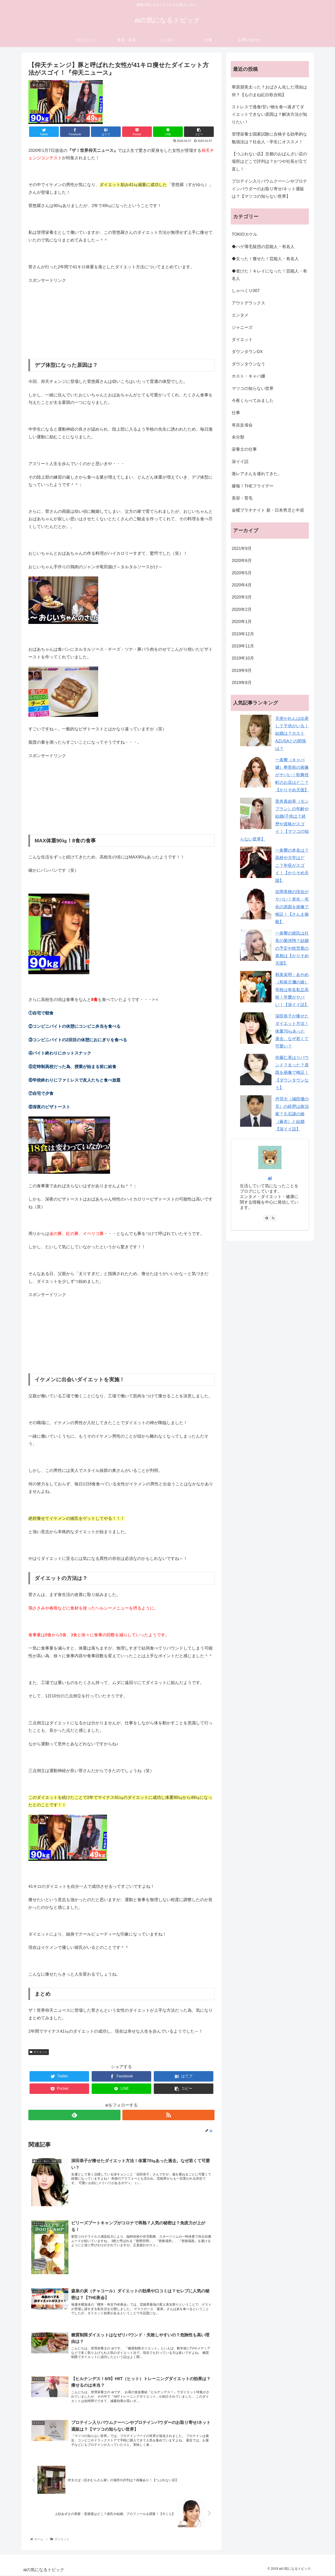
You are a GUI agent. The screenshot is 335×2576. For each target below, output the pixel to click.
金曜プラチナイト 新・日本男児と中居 (268, 510)
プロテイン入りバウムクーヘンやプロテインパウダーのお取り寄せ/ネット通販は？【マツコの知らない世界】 (269, 189)
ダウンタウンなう (248, 364)
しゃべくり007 (246, 290)
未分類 (238, 437)
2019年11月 (243, 646)
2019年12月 (243, 634)
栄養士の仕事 (244, 449)
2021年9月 (242, 548)
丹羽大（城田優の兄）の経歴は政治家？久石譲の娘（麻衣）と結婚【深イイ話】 (292, 1114)
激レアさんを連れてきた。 (257, 473)
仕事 (236, 412)
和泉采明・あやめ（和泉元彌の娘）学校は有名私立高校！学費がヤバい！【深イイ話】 (292, 989)
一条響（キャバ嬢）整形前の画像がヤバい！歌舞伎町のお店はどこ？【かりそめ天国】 (292, 775)
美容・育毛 (242, 498)
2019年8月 (242, 682)
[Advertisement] (121, 316)
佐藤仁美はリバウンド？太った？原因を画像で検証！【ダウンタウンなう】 (292, 1072)
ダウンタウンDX (247, 351)
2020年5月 (242, 573)
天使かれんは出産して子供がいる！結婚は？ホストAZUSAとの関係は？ (292, 733)
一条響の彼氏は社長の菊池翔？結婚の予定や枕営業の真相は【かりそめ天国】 (292, 948)
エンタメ (240, 315)
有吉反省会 (242, 425)
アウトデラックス (248, 303)
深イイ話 (240, 461)
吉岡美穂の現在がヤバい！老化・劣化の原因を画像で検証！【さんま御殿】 (292, 906)
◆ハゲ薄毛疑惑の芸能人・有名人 (263, 246)
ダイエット (38, 2052)
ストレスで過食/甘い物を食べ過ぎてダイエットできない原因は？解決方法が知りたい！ (269, 114)
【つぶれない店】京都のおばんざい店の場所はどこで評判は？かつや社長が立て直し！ (269, 161)
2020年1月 (242, 621)
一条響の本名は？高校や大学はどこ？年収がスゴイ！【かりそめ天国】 (292, 865)
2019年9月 (242, 670)
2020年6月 (242, 560)
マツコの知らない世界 (253, 388)
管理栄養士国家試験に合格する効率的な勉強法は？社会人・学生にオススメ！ (269, 138)
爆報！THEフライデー (253, 486)
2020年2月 (242, 609)
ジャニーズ (242, 327)
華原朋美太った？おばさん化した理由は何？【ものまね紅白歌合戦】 (269, 91)
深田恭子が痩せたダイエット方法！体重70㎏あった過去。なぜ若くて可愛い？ (292, 1031)
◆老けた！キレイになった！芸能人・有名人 (269, 275)
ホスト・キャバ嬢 (248, 376)
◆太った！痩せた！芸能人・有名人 (265, 258)
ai (270, 1178)
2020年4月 (242, 585)
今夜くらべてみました (253, 400)
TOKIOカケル (244, 234)
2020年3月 (242, 597)
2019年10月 (243, 658)
